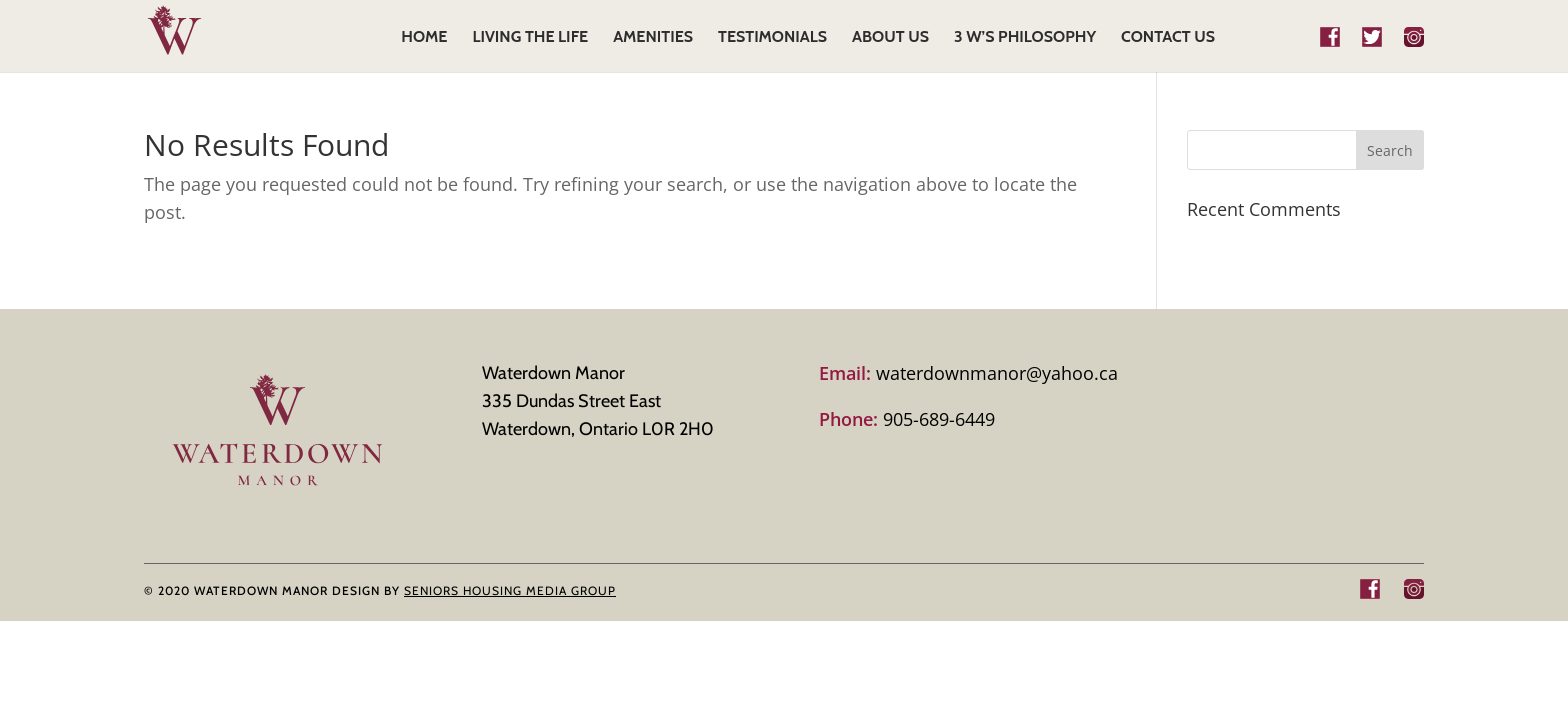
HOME (424, 38)
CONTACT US (1168, 38)
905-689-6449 (907, 419)
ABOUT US (890, 38)
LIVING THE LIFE (530, 38)
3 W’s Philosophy (1025, 38)
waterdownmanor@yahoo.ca (968, 373)
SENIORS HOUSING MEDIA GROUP (510, 590)
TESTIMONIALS (772, 38)
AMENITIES (653, 38)
